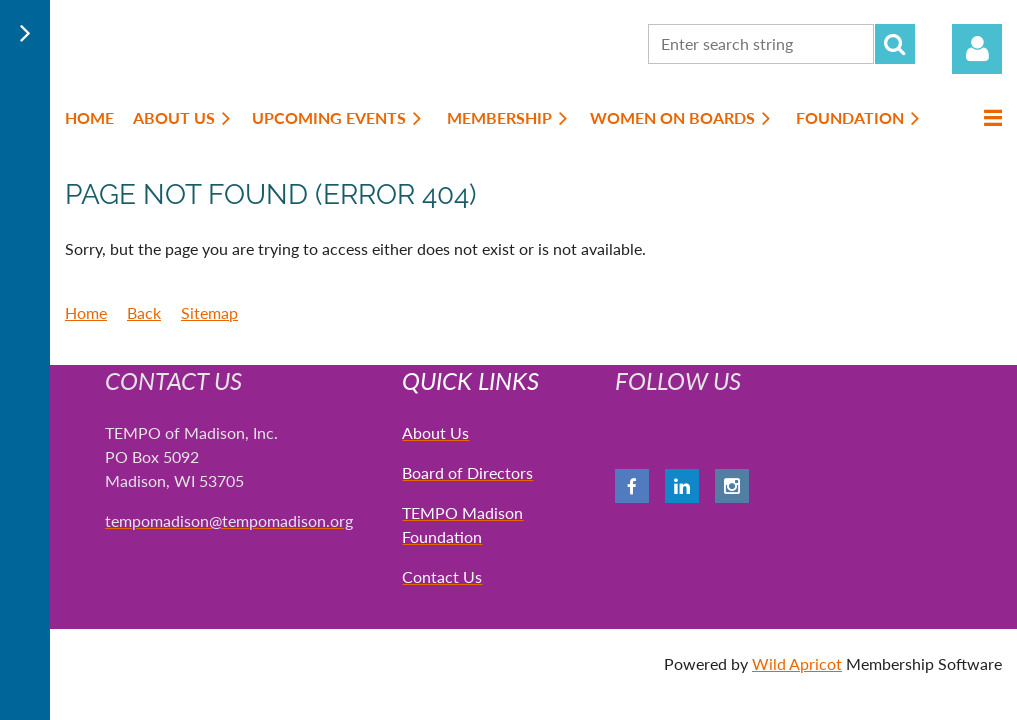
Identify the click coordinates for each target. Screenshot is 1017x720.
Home (86, 312)
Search (895, 44)
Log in (977, 49)
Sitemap (209, 312)
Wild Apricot (797, 663)
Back (144, 312)
